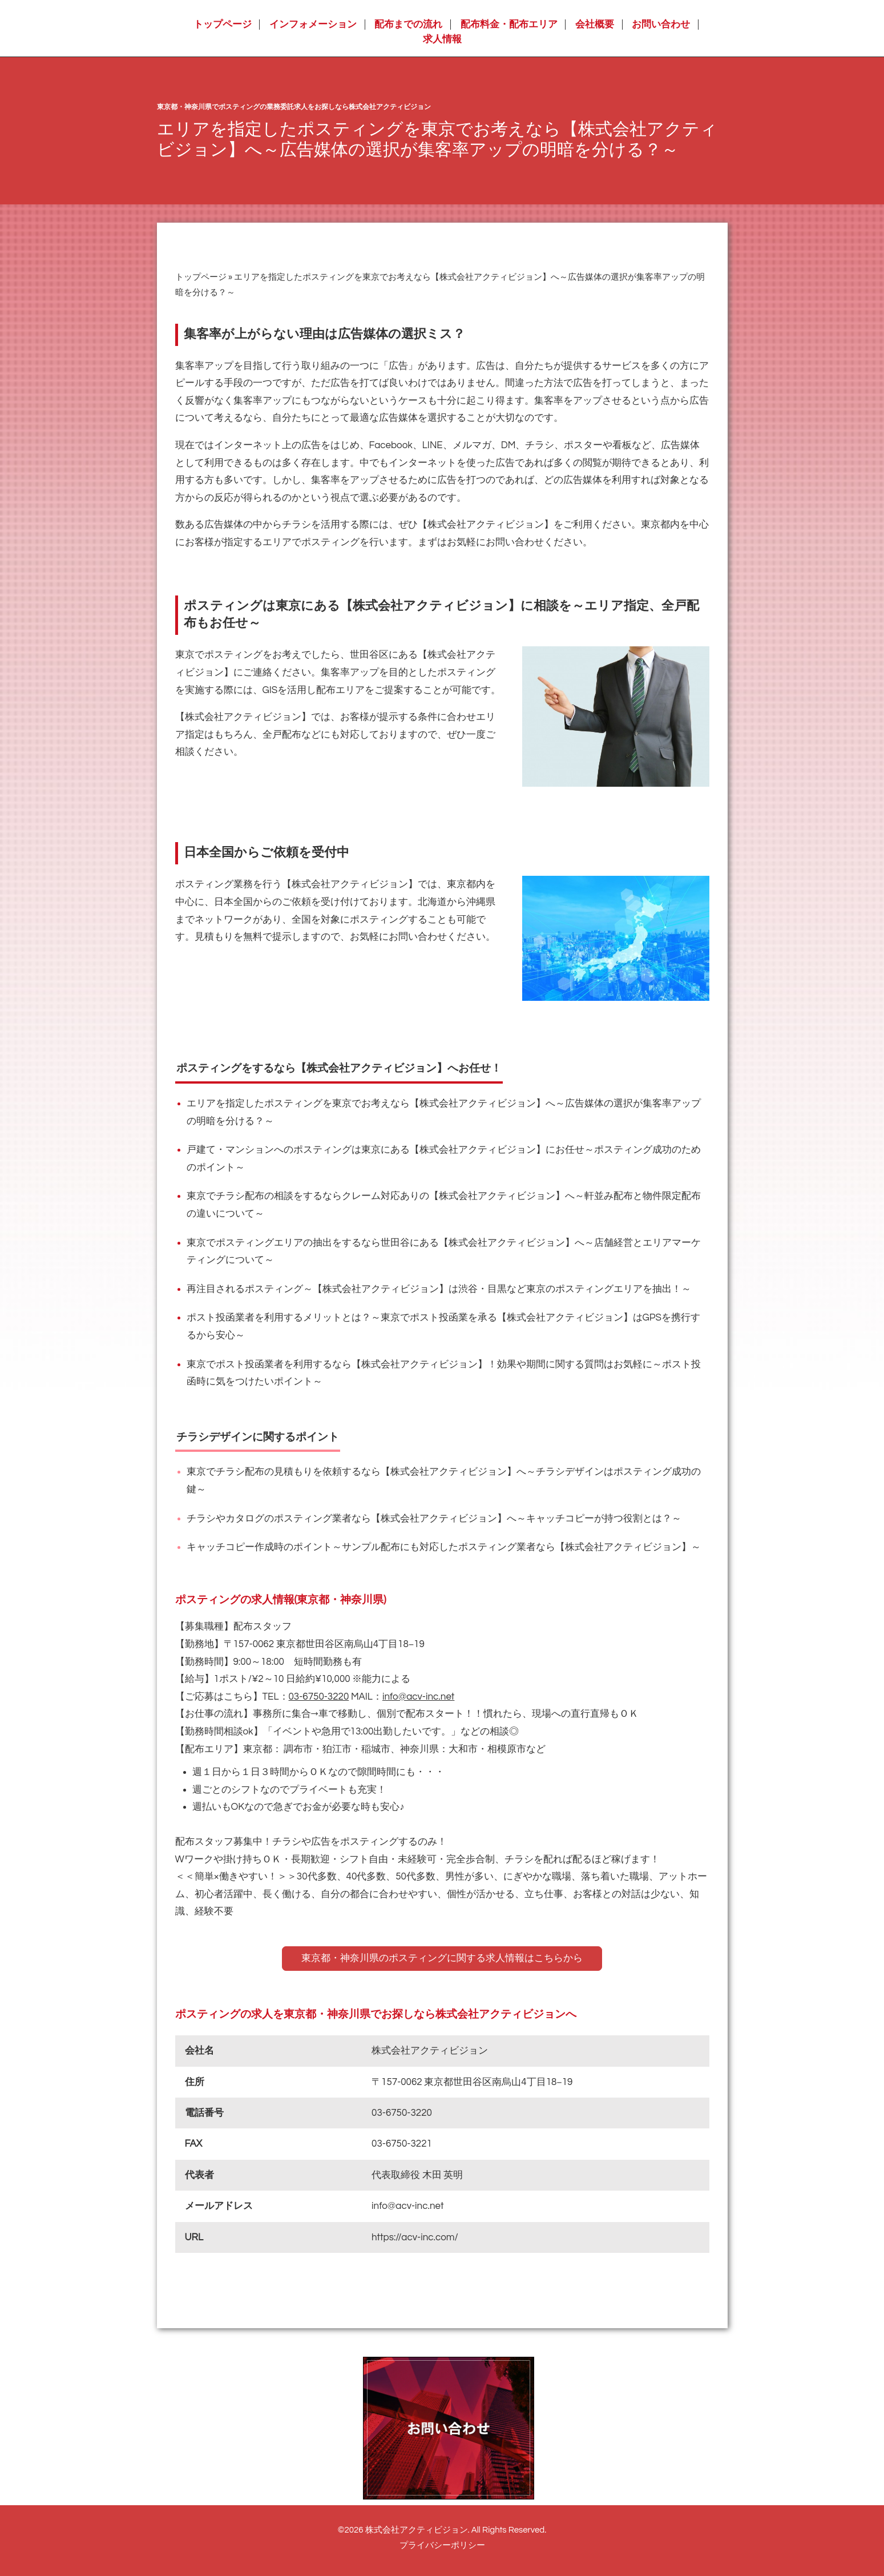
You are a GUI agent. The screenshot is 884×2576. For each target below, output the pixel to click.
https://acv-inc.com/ (415, 2237)
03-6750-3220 (319, 1697)
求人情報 (442, 39)
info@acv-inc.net (418, 1697)
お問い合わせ (661, 24)
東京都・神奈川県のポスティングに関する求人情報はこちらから (442, 1958)
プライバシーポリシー (442, 2545)
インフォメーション (313, 24)
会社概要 (594, 24)
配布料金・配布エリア (509, 24)
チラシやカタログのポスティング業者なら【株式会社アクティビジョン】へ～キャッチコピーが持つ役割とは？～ (434, 1519)
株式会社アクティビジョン (416, 2530)
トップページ (222, 24)
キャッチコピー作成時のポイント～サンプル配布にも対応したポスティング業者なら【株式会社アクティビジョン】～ (444, 1547)
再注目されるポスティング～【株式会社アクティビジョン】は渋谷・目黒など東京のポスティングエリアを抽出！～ (439, 1289)
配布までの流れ (408, 24)
